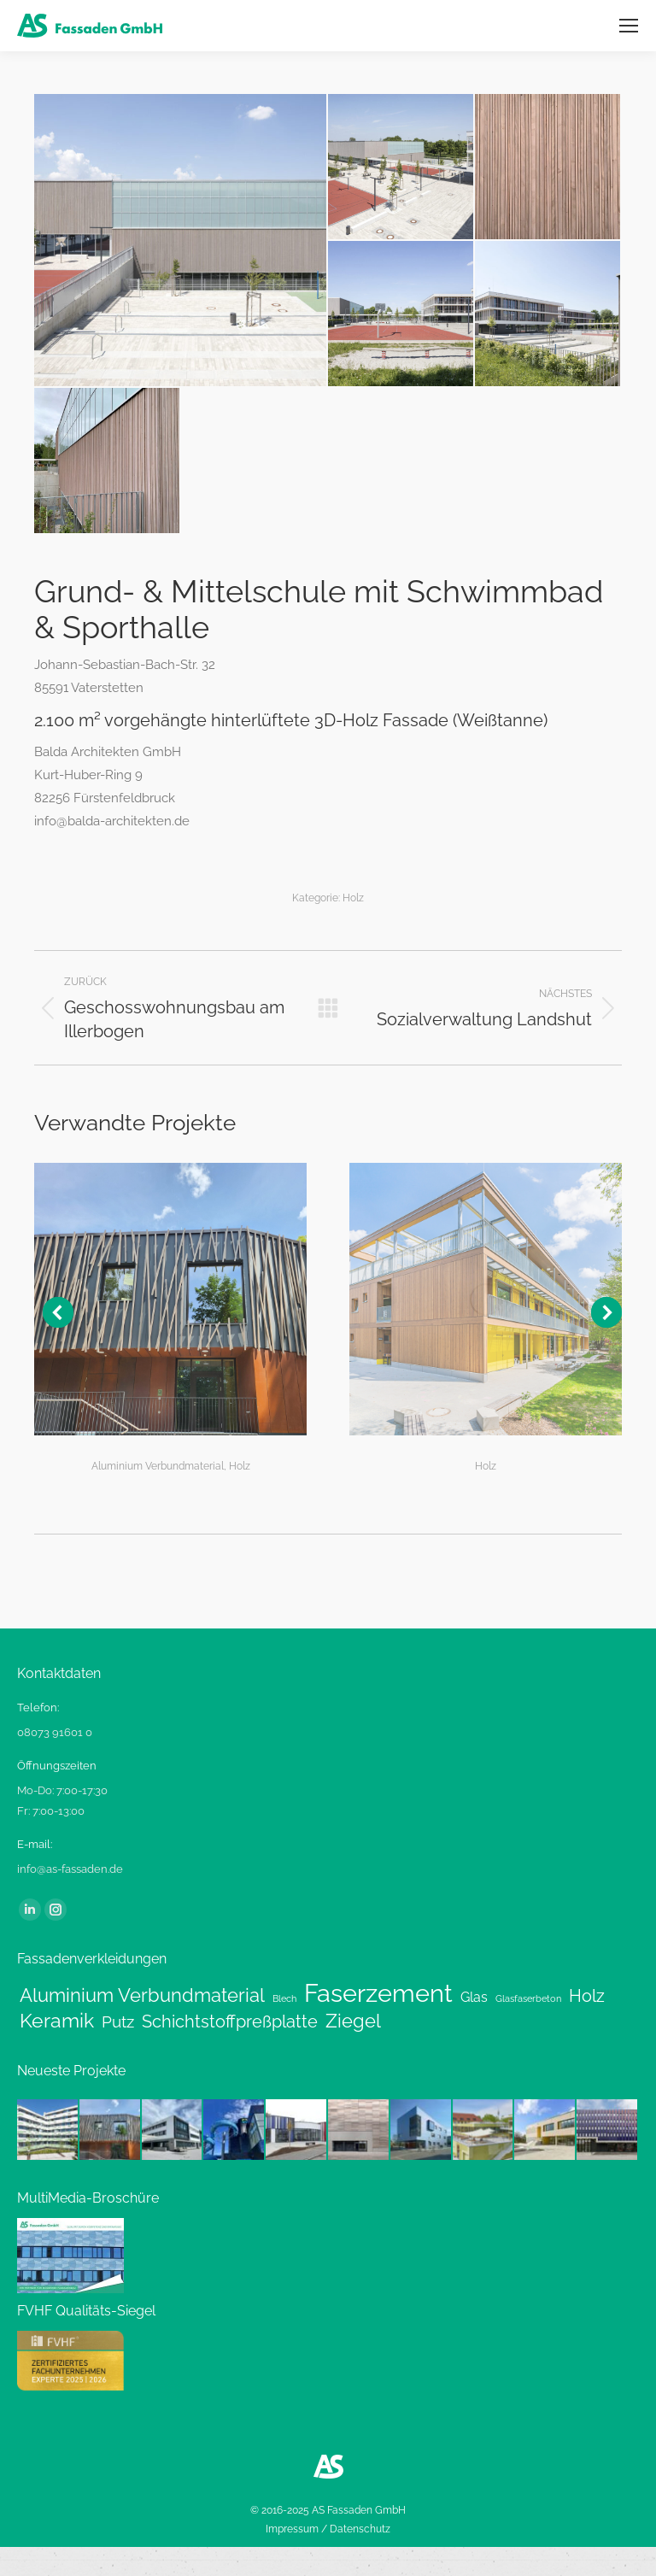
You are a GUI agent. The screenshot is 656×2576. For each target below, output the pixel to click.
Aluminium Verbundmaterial (157, 1466)
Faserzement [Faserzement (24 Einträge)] (378, 1993)
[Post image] (170, 1299)
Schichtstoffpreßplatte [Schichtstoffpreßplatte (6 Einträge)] (230, 2021)
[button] (58, 1312)
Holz (353, 898)
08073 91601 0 (54, 1732)
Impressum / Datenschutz (328, 2529)
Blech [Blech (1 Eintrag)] (284, 1998)
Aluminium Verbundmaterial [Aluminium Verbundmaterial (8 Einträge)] (142, 1996)
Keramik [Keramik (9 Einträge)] (57, 2020)
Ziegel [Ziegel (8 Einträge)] (353, 2021)
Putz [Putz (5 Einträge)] (118, 2021)
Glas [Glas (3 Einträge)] (474, 1997)
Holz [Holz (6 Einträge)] (587, 1996)
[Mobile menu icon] (628, 25)
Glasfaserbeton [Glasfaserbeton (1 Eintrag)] (528, 1998)
